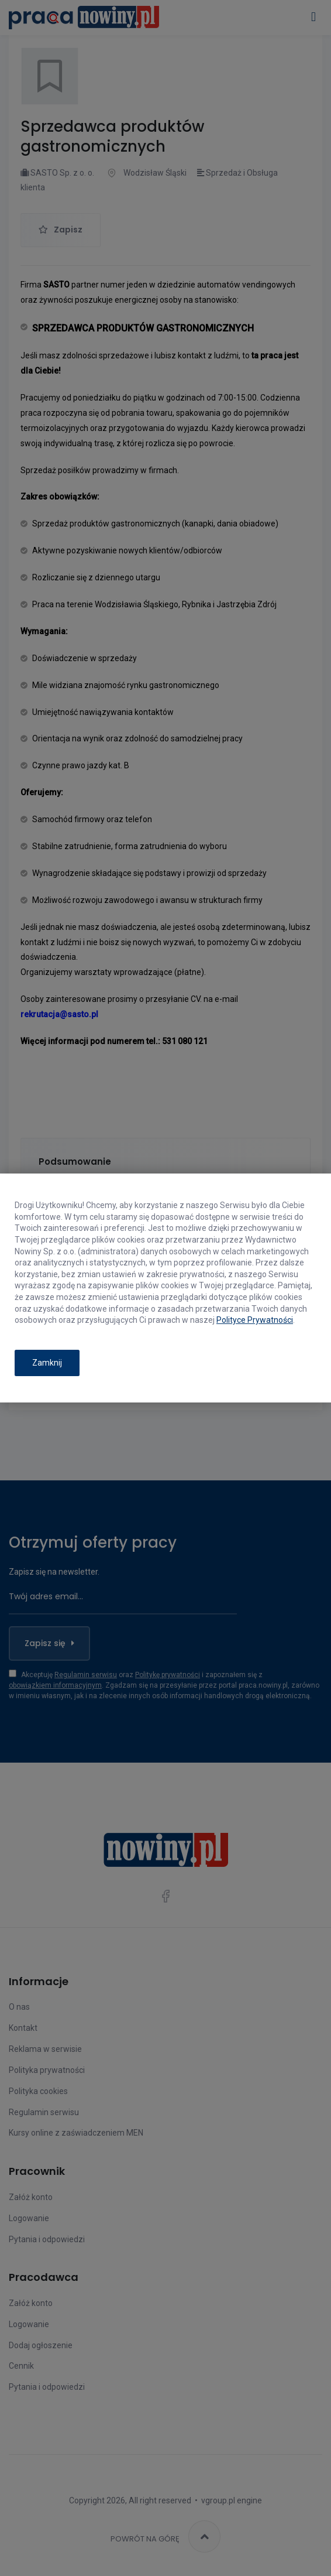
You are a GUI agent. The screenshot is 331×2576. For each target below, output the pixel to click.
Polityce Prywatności (254, 1320)
